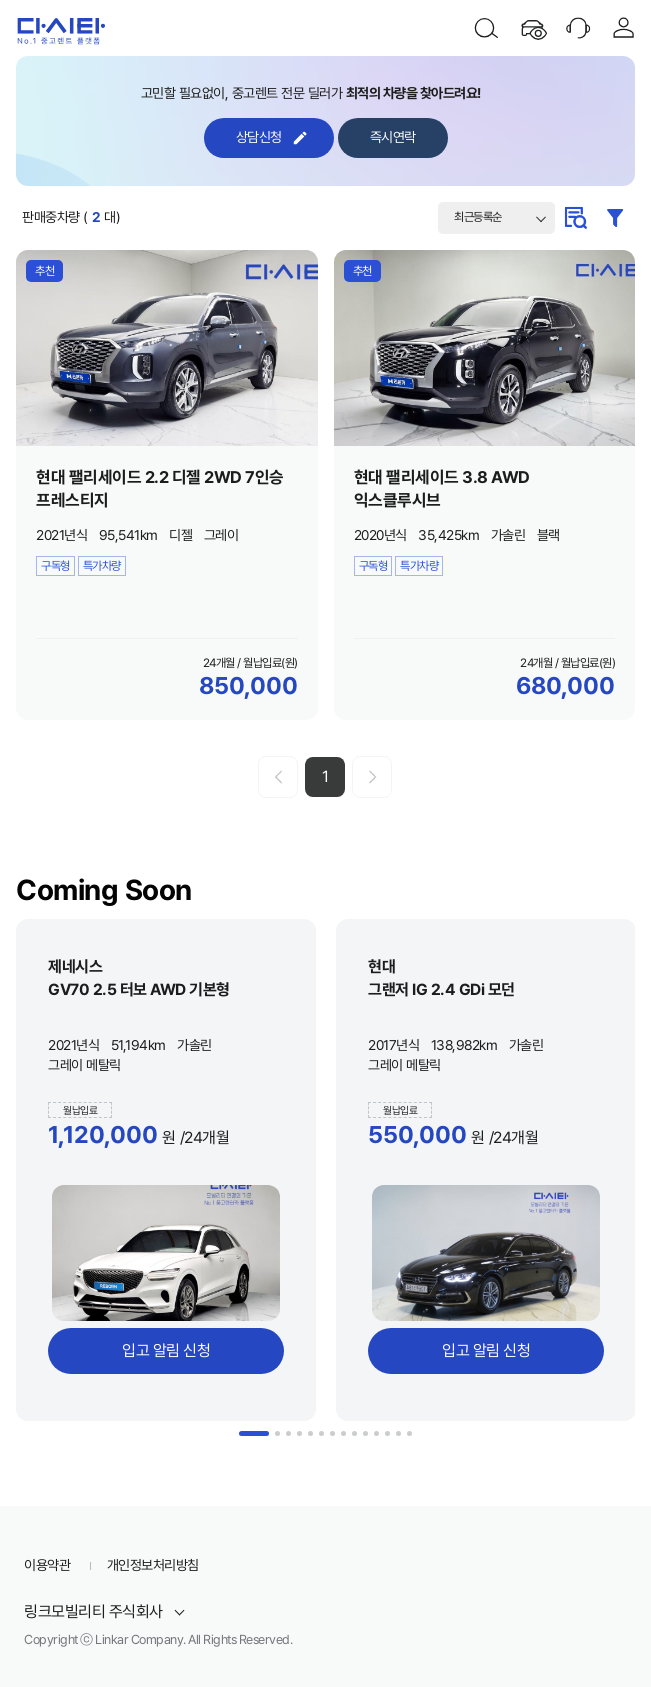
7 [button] (332, 1433)
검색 (486, 28)
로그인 (624, 28)
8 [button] (343, 1433)
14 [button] (409, 1433)
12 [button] (387, 1433)
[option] (166, 1170)
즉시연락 (393, 137)
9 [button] (354, 1433)
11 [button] (376, 1433)
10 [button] (365, 1433)
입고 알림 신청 (166, 1350)
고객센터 (578, 28)
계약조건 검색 (575, 218)
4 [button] (299, 1433)
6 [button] (321, 1433)
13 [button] (398, 1433)
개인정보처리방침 (153, 1565)
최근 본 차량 (532, 28)
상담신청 (259, 137)
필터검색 (615, 218)
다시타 (58, 28)
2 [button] (277, 1433)
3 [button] (288, 1433)
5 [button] (310, 1433)
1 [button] (254, 1433)
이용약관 (47, 1565)
